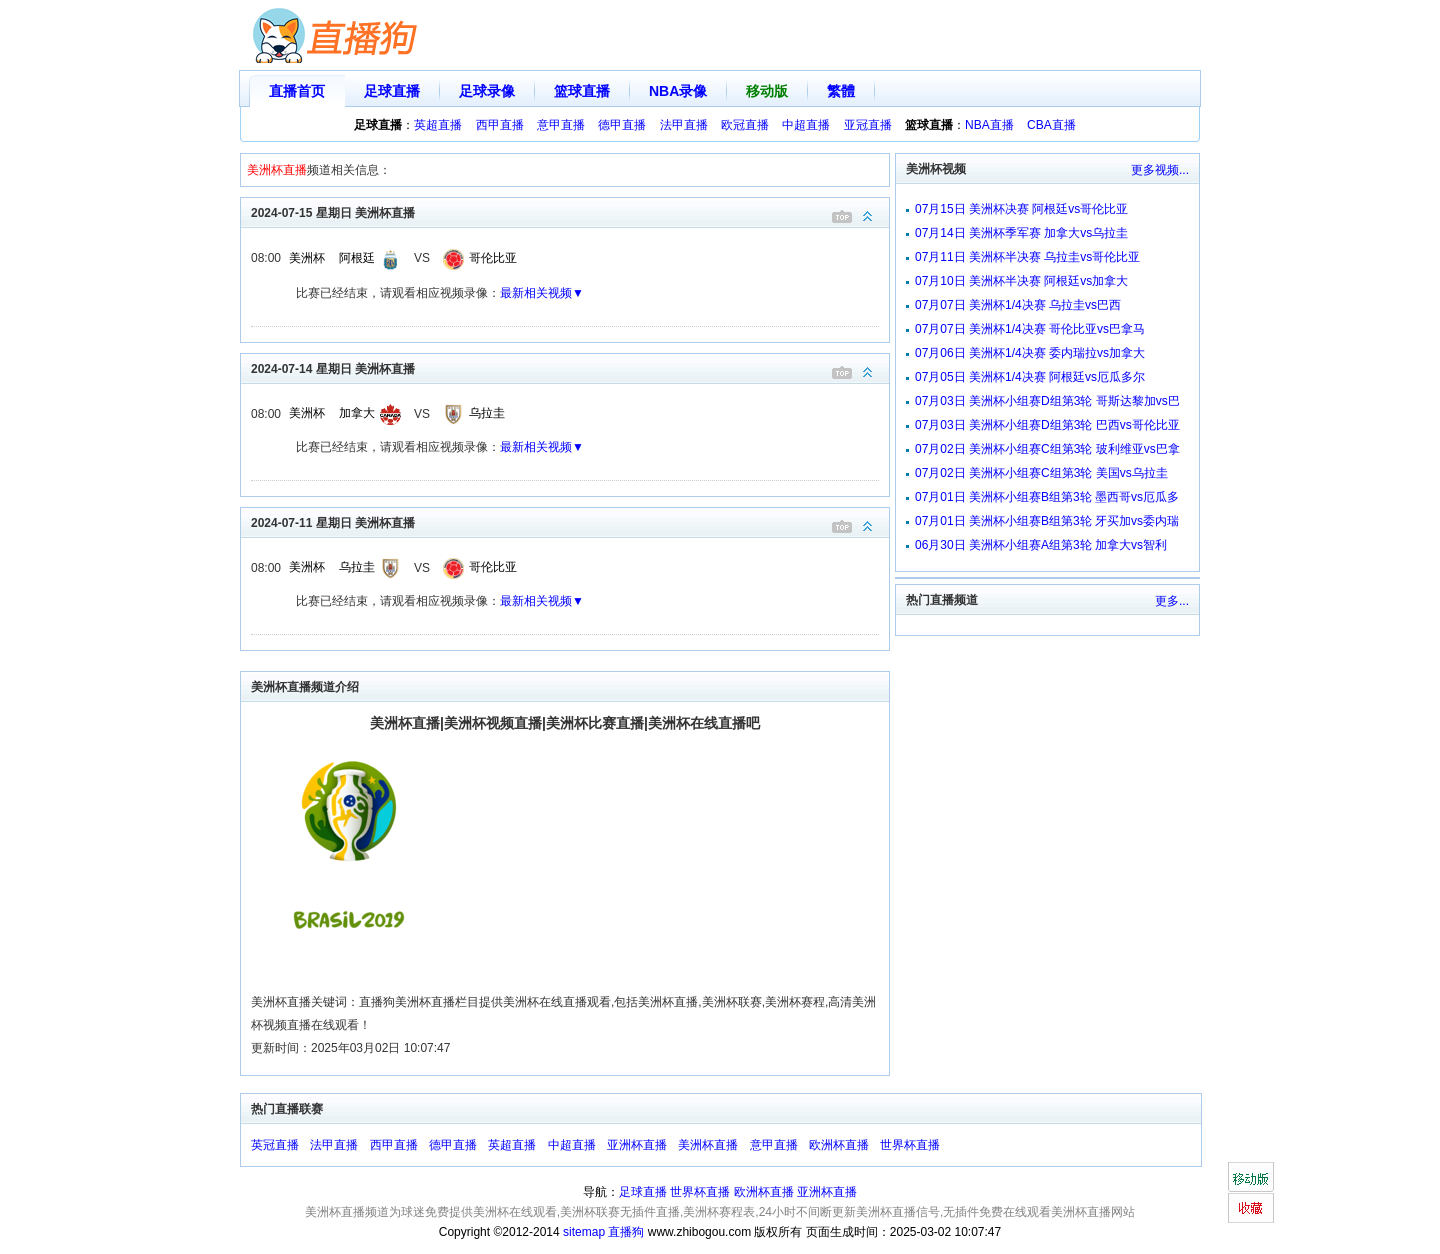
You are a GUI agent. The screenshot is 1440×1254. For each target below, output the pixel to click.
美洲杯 (307, 258)
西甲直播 (500, 125)
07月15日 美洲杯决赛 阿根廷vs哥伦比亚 (1021, 209)
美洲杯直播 (708, 1145)
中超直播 (806, 125)
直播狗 (626, 1232)
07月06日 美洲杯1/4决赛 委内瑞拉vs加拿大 (1030, 353)
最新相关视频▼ (542, 293)
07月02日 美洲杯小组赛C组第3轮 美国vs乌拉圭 (1041, 473)
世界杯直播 (910, 1145)
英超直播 (438, 125)
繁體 (841, 91)
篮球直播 (582, 91)
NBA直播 (989, 125)
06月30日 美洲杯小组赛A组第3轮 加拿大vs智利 (1041, 545)
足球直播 (392, 91)
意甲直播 (561, 125)
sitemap (584, 1232)
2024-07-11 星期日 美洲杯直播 (570, 521)
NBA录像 (678, 91)
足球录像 (487, 91)
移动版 (767, 91)
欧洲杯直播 (839, 1145)
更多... (1172, 601)
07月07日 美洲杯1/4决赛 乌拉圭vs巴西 (1018, 305)
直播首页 (297, 91)
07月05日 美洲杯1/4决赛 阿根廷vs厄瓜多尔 (1030, 377)
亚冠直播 (868, 125)
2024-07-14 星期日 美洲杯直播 (570, 367)
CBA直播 (1051, 125)
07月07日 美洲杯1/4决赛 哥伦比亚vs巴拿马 (1030, 329)
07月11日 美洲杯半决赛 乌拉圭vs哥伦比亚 (1027, 257)
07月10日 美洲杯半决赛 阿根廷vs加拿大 (1021, 281)
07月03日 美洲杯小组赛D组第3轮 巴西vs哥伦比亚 (1047, 425)
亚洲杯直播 (637, 1145)
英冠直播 (275, 1145)
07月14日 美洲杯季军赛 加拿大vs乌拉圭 (1021, 233)
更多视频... (1160, 170)
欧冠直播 (745, 125)
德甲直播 (622, 125)
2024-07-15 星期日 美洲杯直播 (570, 211)
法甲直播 (684, 125)
